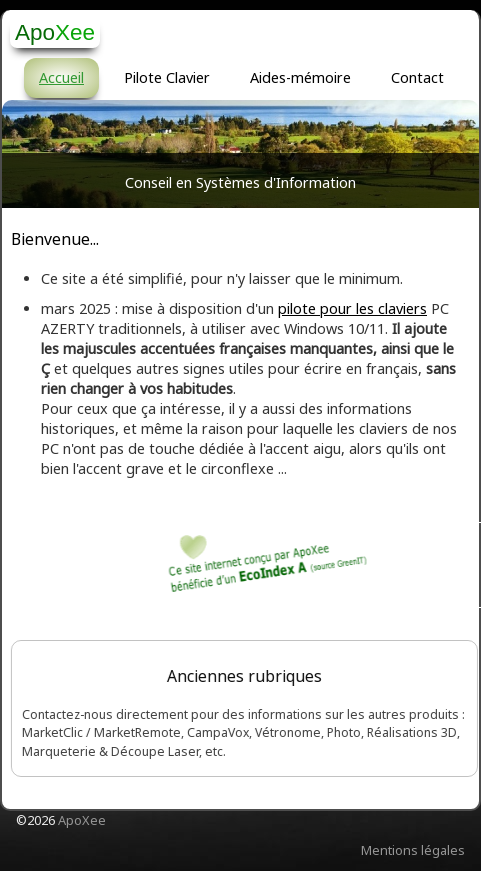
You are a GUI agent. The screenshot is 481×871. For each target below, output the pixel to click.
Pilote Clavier (167, 77)
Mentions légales (413, 850)
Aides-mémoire (300, 77)
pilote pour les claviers (352, 308)
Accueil (61, 77)
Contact (417, 77)
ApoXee (82, 820)
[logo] (55, 32)
